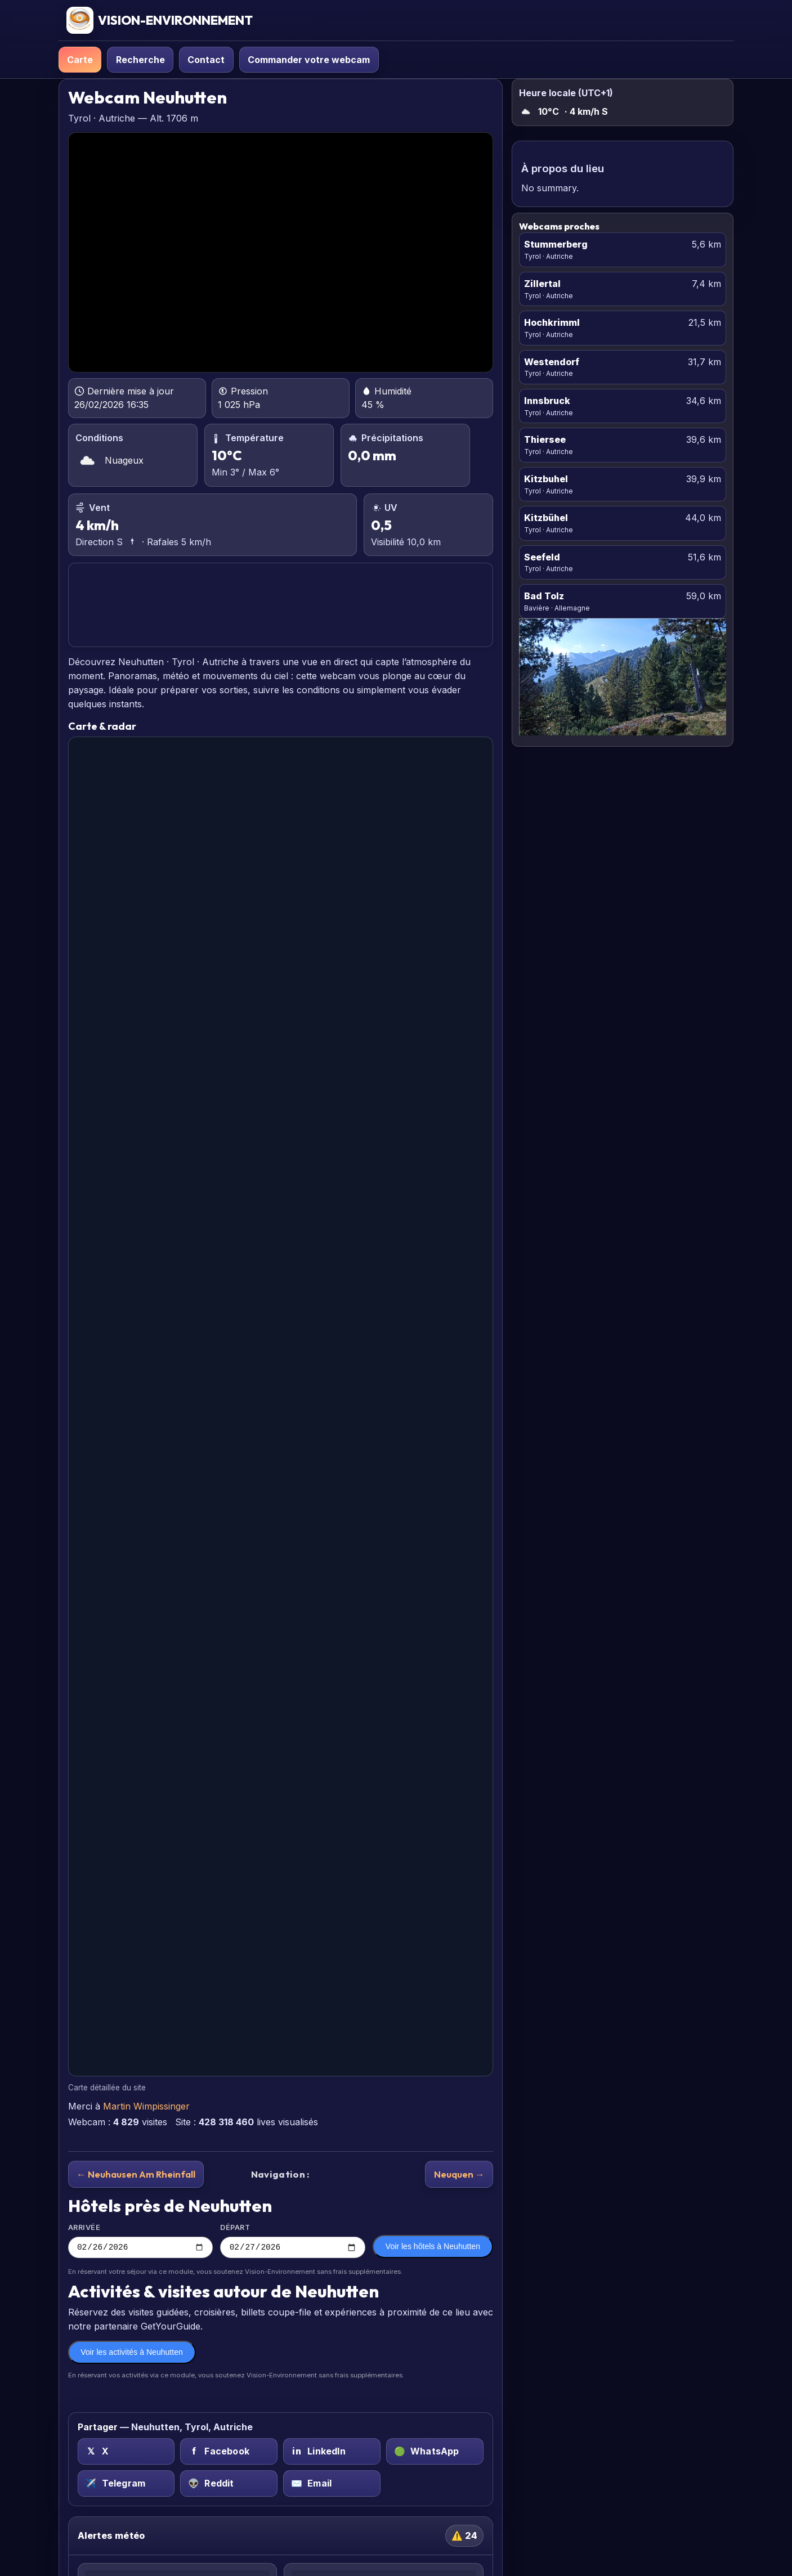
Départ (292, 2241)
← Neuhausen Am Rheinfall (136, 2174)
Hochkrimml (552, 322)
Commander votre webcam (309, 59)
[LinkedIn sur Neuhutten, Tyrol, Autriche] (332, 2453)
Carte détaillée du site (107, 2087)
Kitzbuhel (546, 478)
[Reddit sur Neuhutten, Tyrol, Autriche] (229, 2485)
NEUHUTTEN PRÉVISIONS (280, 605)
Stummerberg (556, 244)
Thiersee (545, 439)
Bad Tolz (544, 596)
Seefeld (542, 557)
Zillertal (542, 283)
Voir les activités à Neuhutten (131, 2353)
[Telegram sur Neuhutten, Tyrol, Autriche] (126, 2485)
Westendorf (551, 361)
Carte (80, 59)
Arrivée (140, 2241)
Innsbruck (547, 400)
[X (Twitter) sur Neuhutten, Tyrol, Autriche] (126, 2453)
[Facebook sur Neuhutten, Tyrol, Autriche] (229, 2453)
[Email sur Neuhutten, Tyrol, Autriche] (332, 2485)
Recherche (140, 59)
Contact (206, 59)
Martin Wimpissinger (146, 2106)
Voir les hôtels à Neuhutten (433, 2247)
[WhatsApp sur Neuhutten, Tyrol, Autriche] (435, 2453)
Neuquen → (459, 2174)
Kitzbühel (546, 517)
